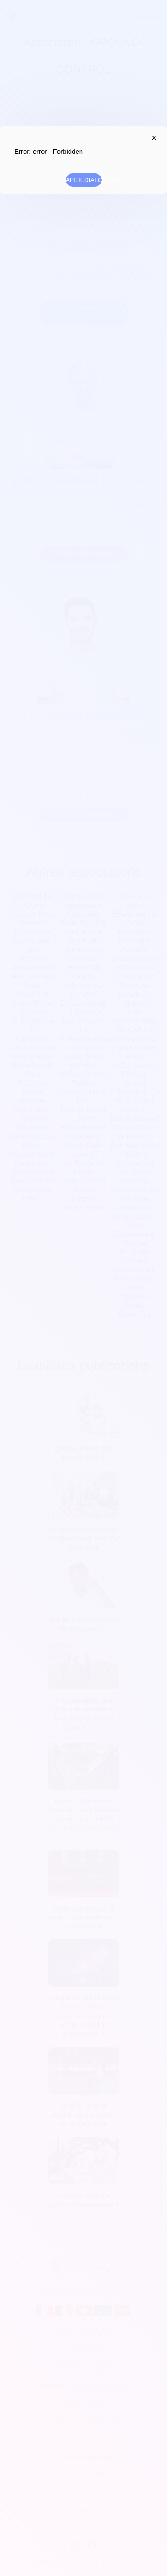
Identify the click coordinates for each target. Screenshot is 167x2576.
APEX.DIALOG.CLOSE (152, 137)
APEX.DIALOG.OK (84, 180)
